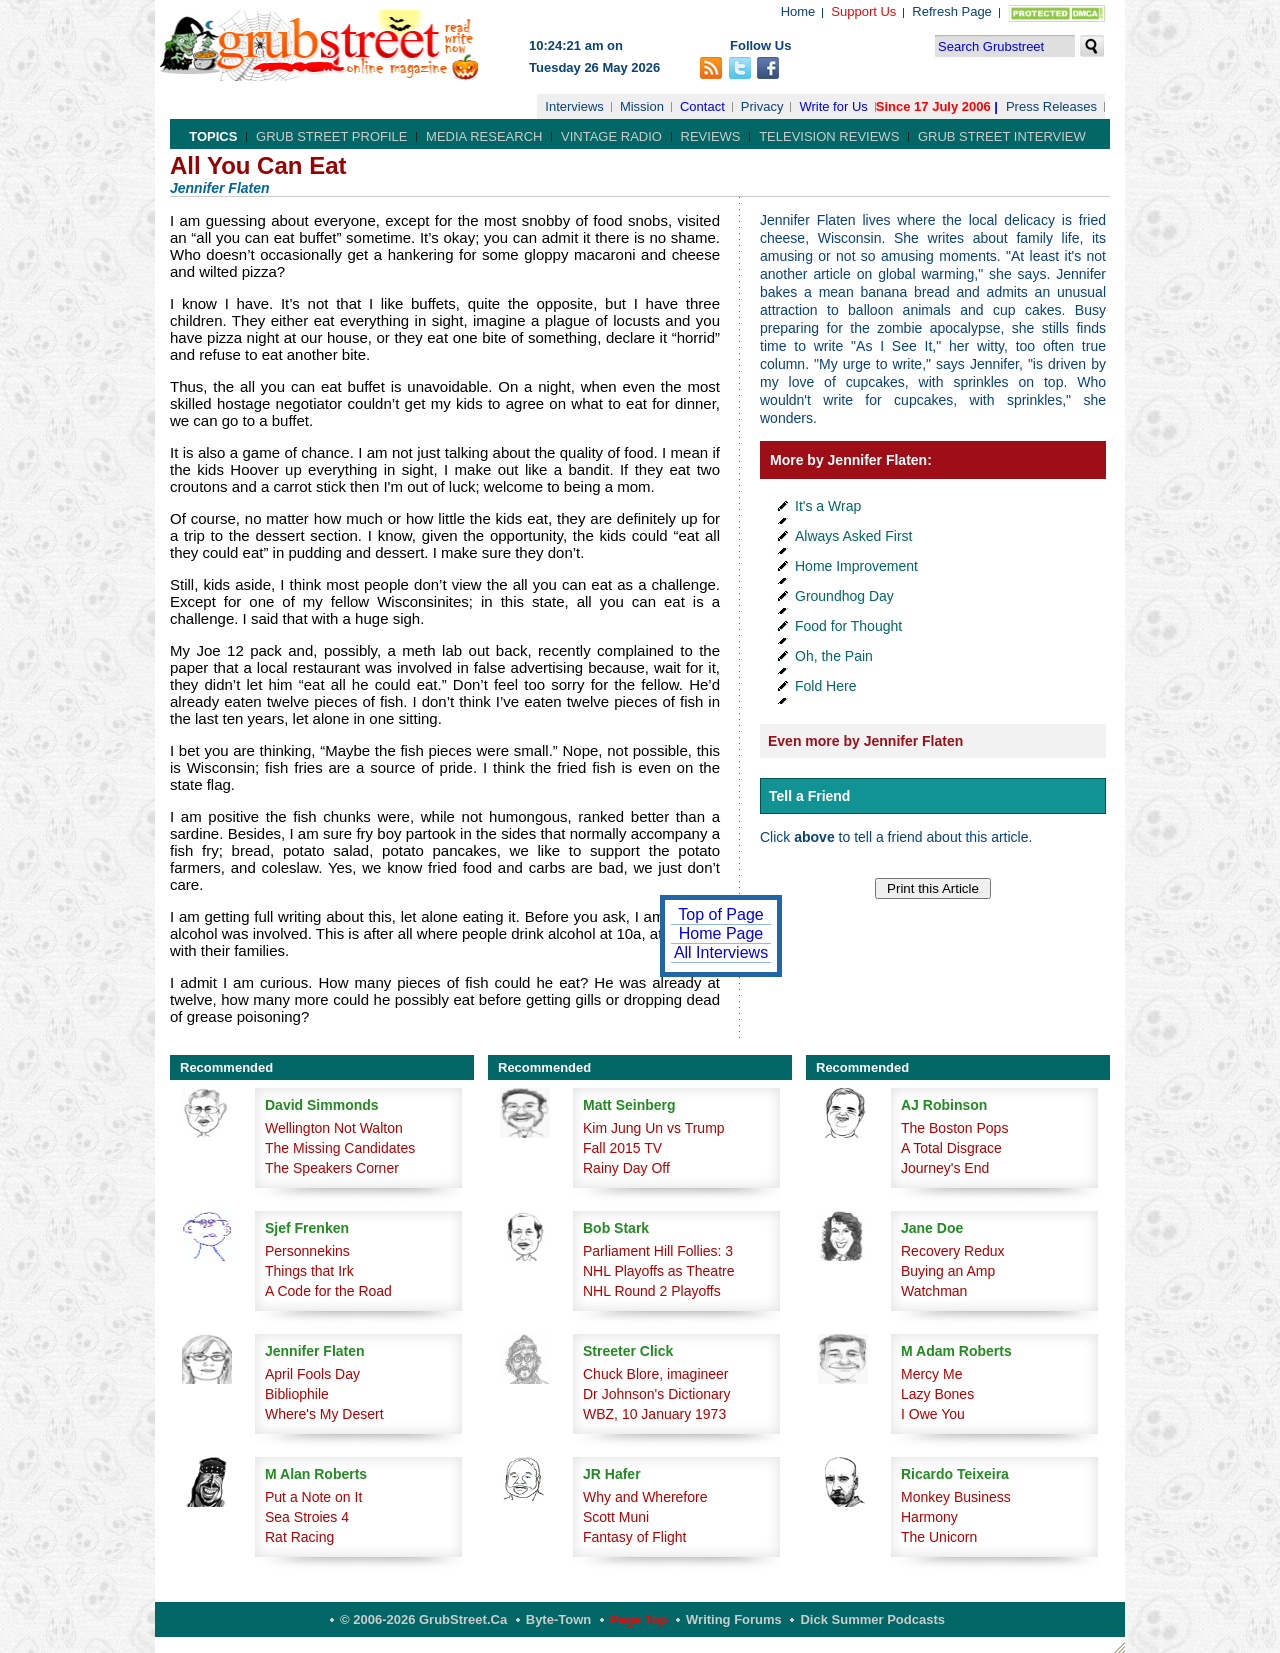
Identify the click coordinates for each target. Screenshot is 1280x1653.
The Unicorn (939, 1537)
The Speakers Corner (332, 1168)
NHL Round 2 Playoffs (652, 1291)
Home (798, 11)
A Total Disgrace (951, 1148)
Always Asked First (853, 536)
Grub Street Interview (1002, 136)
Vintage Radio (611, 136)
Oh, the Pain (834, 656)
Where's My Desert (324, 1414)
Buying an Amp (948, 1271)
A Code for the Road (328, 1291)
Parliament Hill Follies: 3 (658, 1251)
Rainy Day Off (626, 1168)
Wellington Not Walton (334, 1128)
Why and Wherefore (645, 1497)
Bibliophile (297, 1394)
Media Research (484, 136)
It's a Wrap (828, 506)
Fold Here (825, 686)
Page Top (639, 1619)
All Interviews (721, 952)
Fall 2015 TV (622, 1148)
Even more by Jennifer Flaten (865, 741)
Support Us (863, 11)
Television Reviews (829, 136)
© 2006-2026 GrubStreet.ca (423, 1619)
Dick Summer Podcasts (872, 1619)
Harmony (929, 1517)
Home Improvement (856, 566)
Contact (702, 106)
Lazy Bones (937, 1394)
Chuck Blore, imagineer (656, 1374)
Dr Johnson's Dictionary (656, 1394)
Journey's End (945, 1168)
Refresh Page (952, 11)
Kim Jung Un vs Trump (654, 1128)
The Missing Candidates (340, 1148)
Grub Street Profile (331, 136)
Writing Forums (734, 1619)
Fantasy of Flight (635, 1537)
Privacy (762, 106)
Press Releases (1051, 106)
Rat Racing (299, 1537)
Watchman (934, 1291)
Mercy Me (931, 1374)
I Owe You (933, 1414)
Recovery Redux (953, 1251)
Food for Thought (848, 626)
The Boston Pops (954, 1128)
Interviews (574, 106)
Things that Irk (309, 1271)
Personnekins (307, 1251)
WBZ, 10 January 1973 (654, 1414)
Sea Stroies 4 (307, 1517)
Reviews (711, 136)
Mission (642, 106)
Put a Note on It (313, 1497)
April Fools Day (312, 1374)
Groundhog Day (844, 596)
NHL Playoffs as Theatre (658, 1271)
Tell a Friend (809, 796)
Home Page (721, 933)
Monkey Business (956, 1497)
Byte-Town (558, 1619)
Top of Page (720, 914)
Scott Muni (616, 1517)
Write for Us (833, 106)
